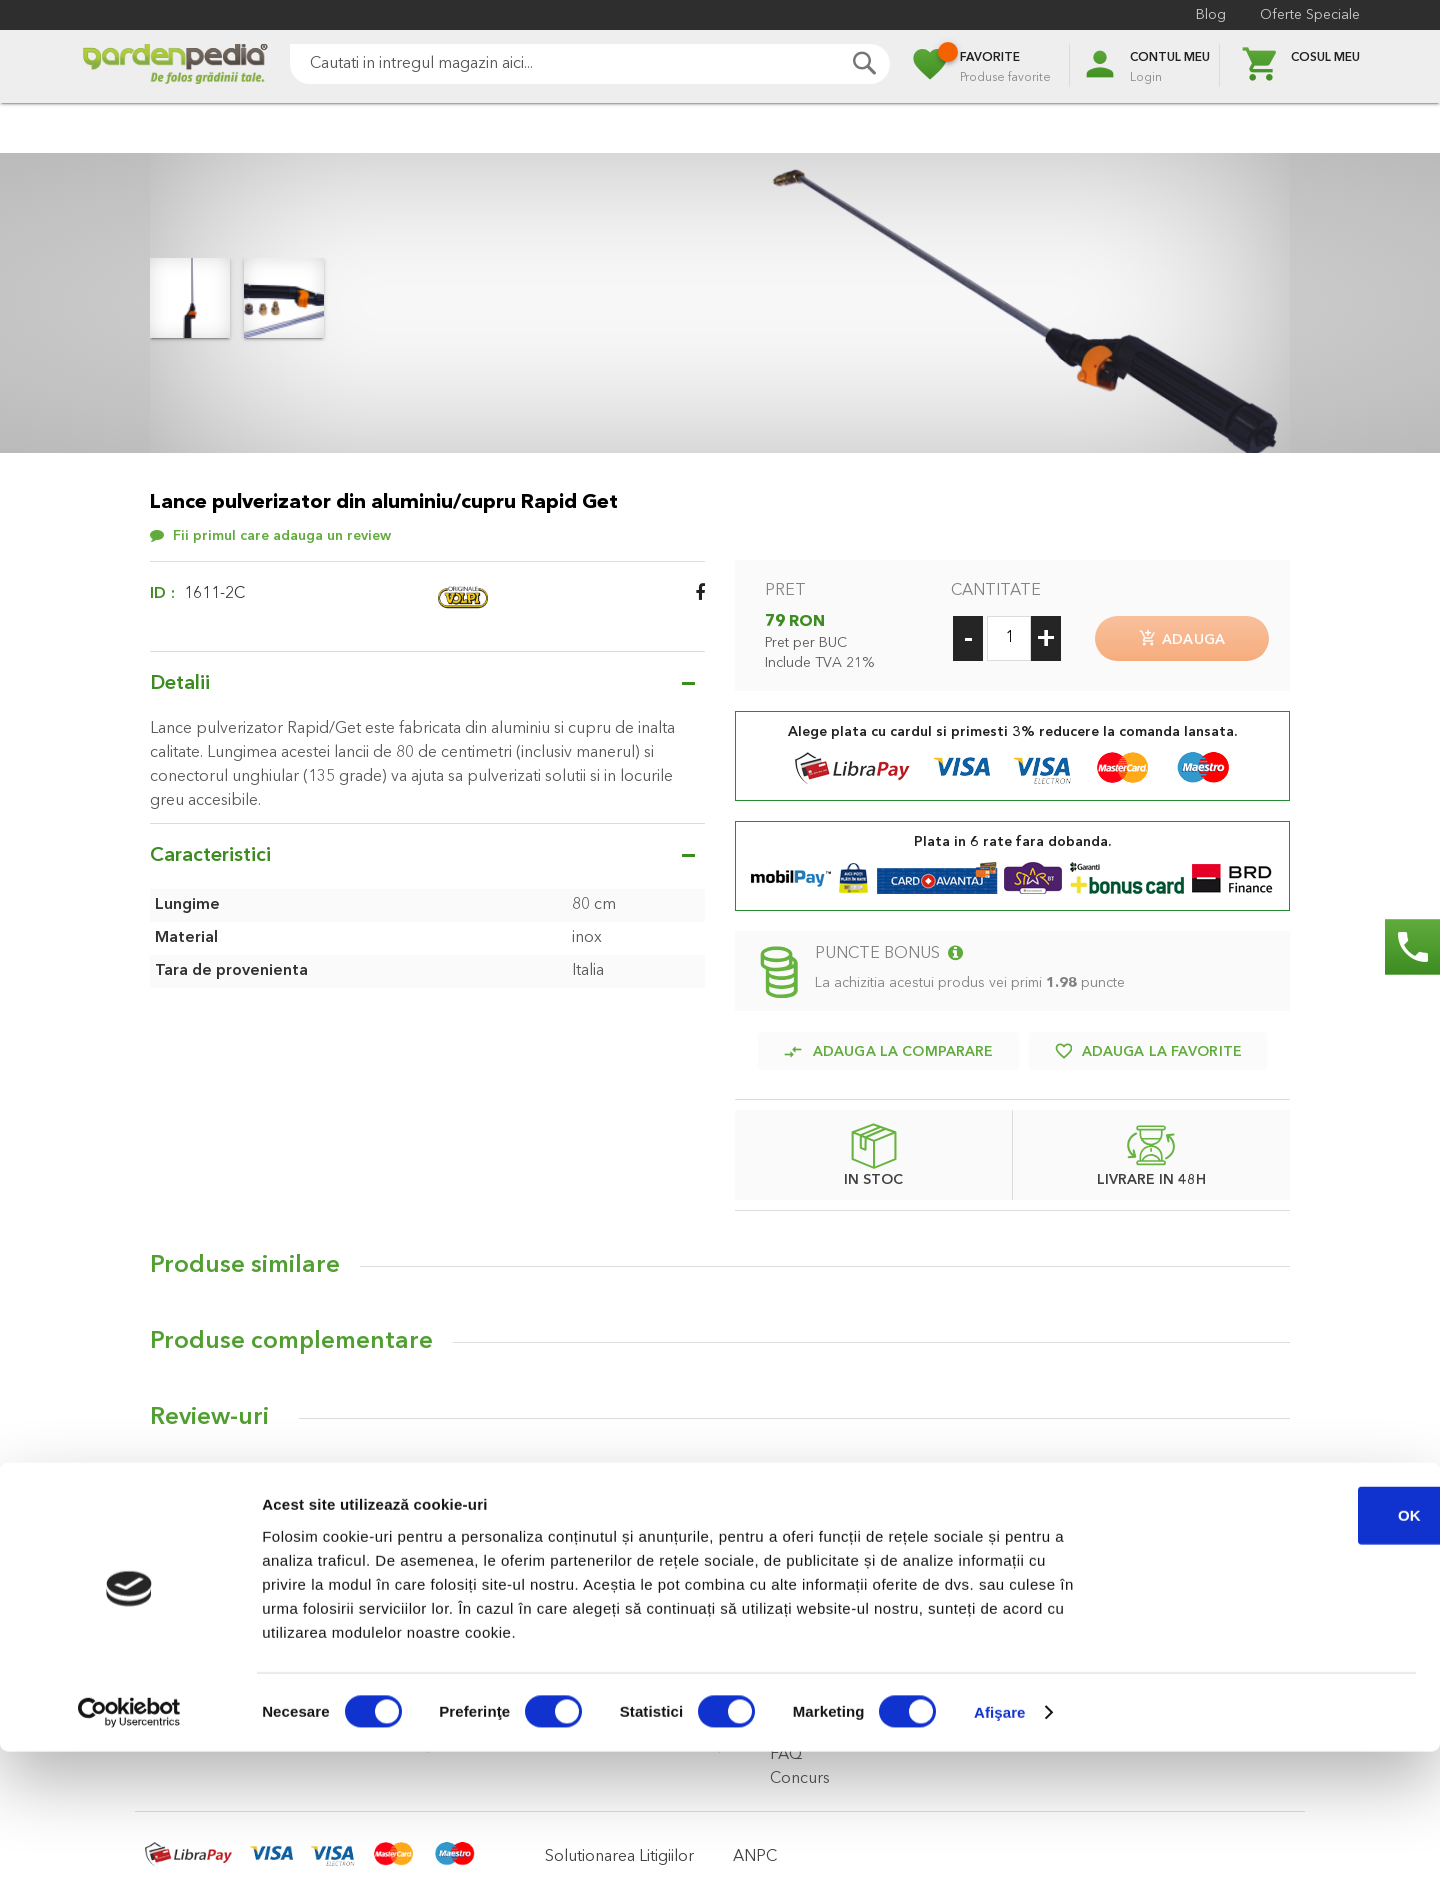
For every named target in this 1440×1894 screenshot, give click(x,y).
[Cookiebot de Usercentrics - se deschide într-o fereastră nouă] (129, 1855)
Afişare (1000, 1854)
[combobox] (590, 64)
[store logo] (175, 66)
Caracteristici (210, 856)
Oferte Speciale (1310, 15)
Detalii (180, 684)
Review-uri (209, 1410)
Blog (1211, 15)
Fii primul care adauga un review (282, 536)
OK (1273, 1657)
